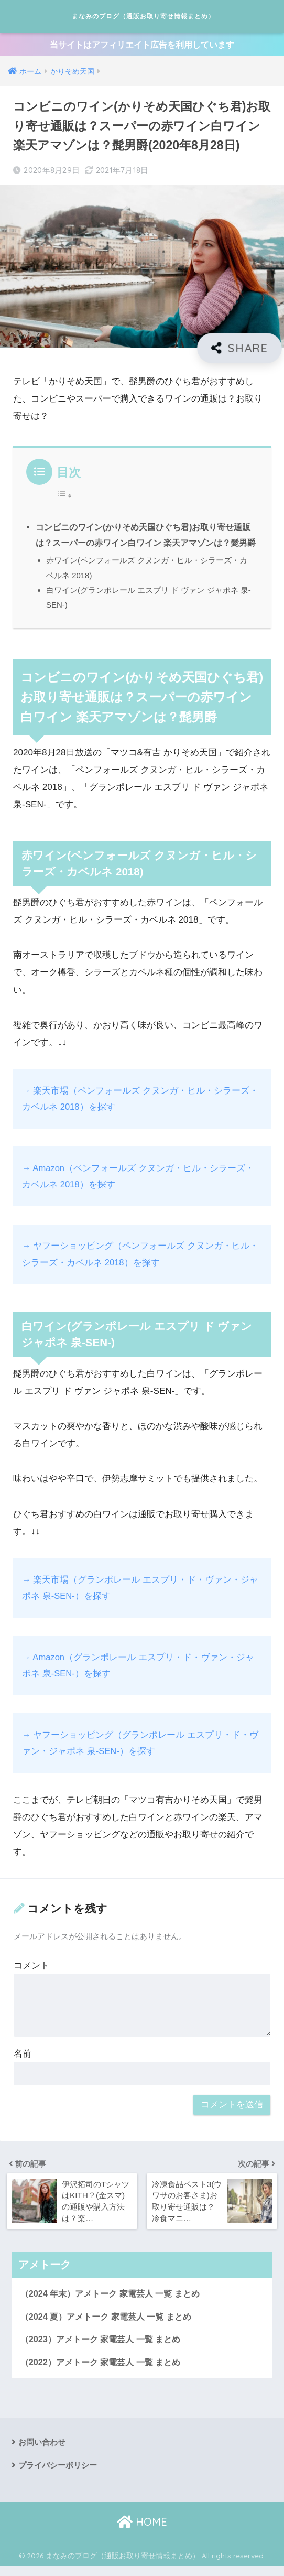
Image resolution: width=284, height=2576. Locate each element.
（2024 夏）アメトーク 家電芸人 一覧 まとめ (110, 2324)
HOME (142, 2531)
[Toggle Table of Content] (64, 501)
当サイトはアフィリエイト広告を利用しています (142, 50)
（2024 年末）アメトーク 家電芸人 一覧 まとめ (115, 2300)
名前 (22, 2061)
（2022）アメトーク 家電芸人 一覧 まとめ (105, 2371)
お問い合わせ (43, 2451)
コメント (31, 1973)
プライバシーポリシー (60, 2474)
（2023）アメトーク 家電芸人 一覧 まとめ (105, 2347)
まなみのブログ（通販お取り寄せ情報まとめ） (143, 18)
